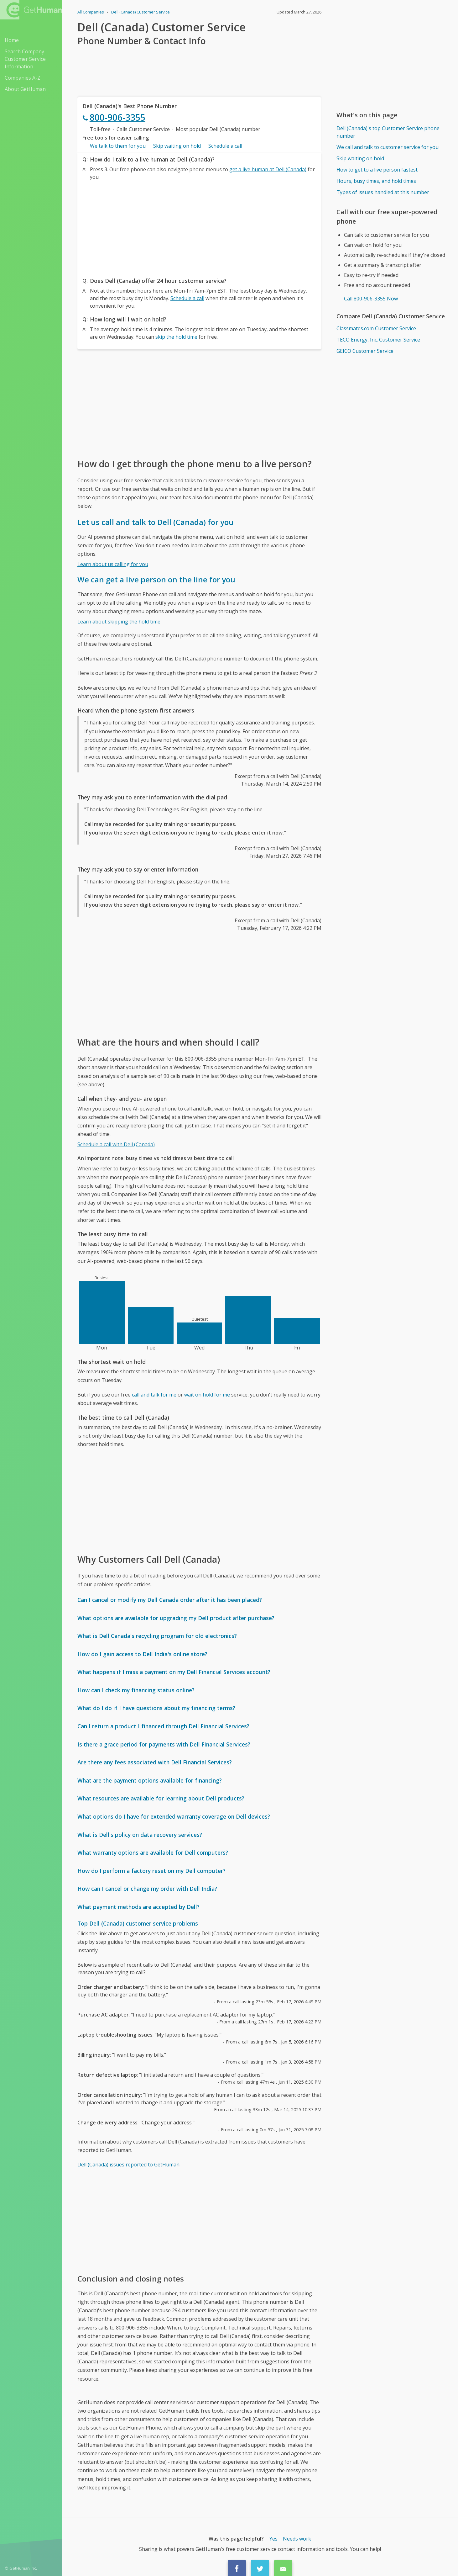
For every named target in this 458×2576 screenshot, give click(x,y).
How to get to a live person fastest (377, 169)
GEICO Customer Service (364, 350)
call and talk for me (154, 1394)
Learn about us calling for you (112, 564)
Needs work (297, 2538)
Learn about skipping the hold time (118, 621)
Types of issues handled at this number (382, 192)
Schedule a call (225, 145)
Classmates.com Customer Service (376, 328)
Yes (273, 2538)
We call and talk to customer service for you (387, 147)
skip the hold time (176, 336)
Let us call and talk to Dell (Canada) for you (155, 522)
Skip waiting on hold (177, 145)
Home (12, 40)
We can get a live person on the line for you (156, 579)
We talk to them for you (118, 145)
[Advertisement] (199, 227)
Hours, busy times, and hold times (376, 181)
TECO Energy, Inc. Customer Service (378, 339)
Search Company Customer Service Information (25, 59)
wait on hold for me (207, 1394)
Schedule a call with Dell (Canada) (116, 1144)
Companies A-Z (22, 77)
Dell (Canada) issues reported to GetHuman (128, 2164)
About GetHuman (25, 89)
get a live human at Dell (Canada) (267, 169)
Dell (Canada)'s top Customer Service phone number (388, 132)
